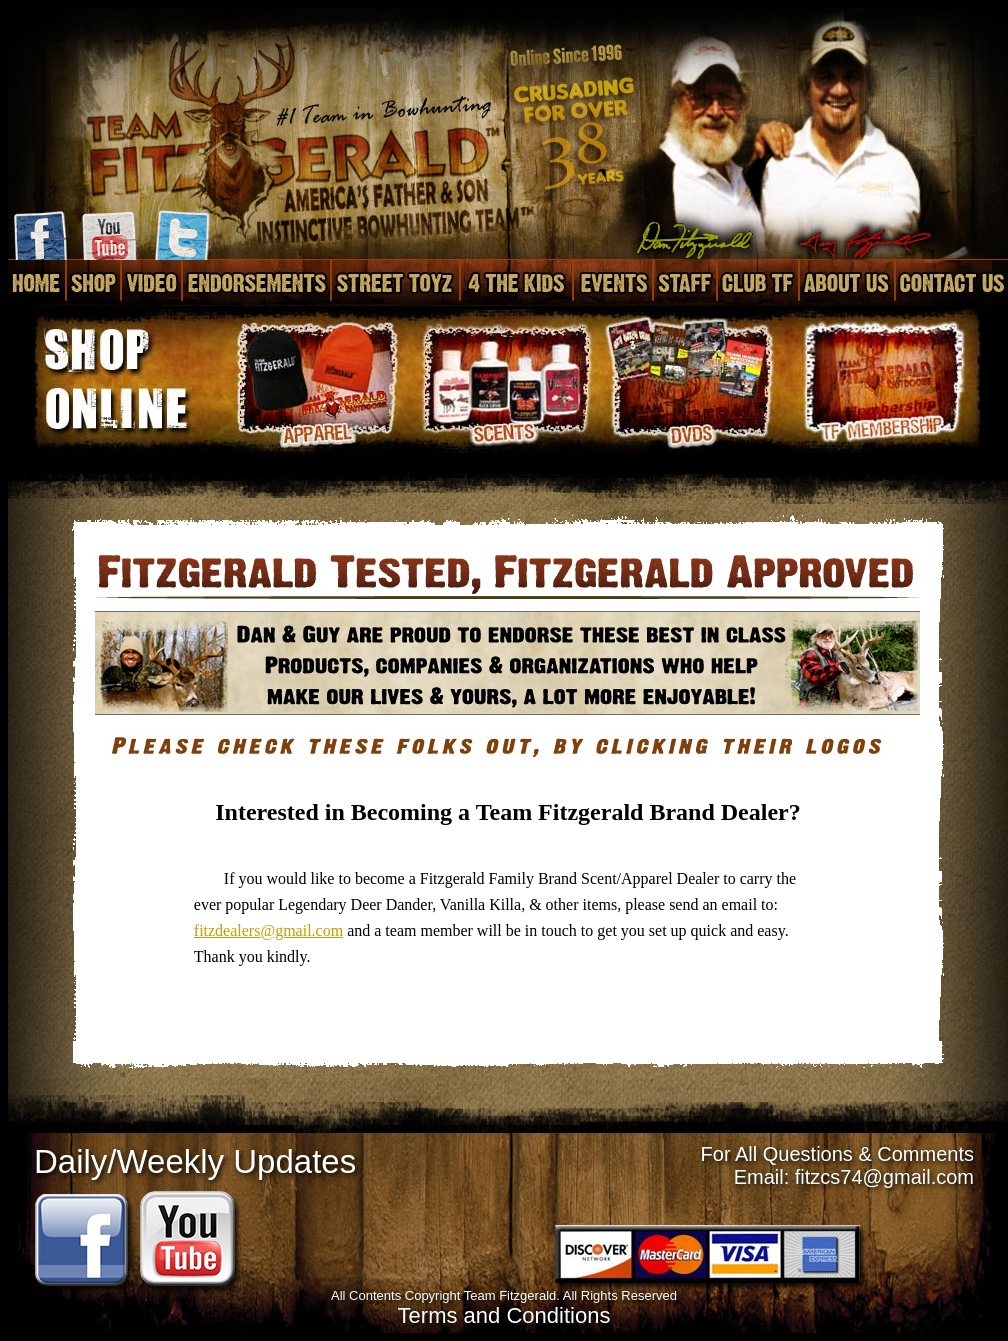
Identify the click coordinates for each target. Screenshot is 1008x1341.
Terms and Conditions (504, 1315)
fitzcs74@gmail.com (884, 1177)
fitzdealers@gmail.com (268, 930)
